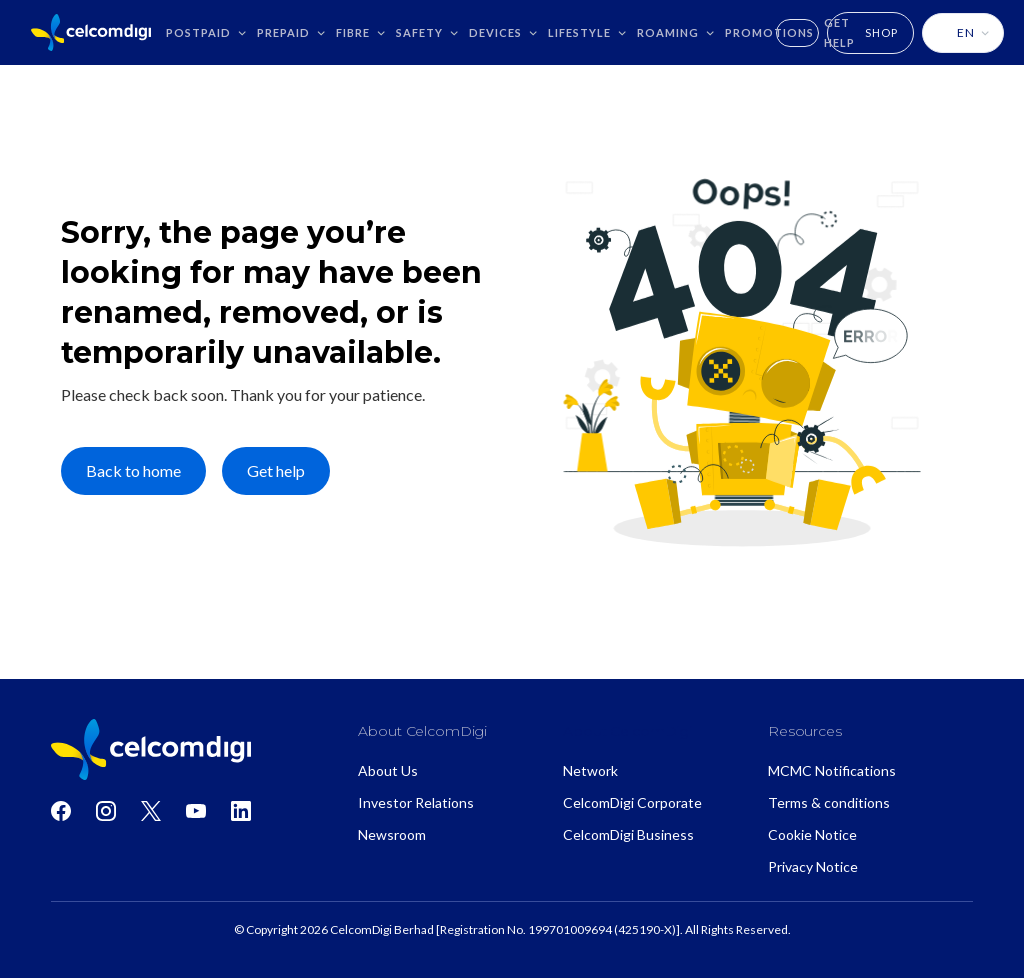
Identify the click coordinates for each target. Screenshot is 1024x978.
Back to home (133, 470)
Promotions (769, 32)
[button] (206, 32)
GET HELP (839, 32)
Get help (276, 470)
